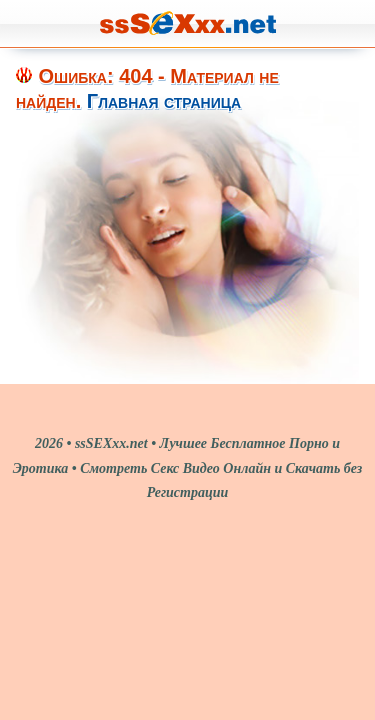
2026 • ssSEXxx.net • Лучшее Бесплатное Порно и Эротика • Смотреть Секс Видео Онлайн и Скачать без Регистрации (188, 468)
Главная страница (164, 101)
